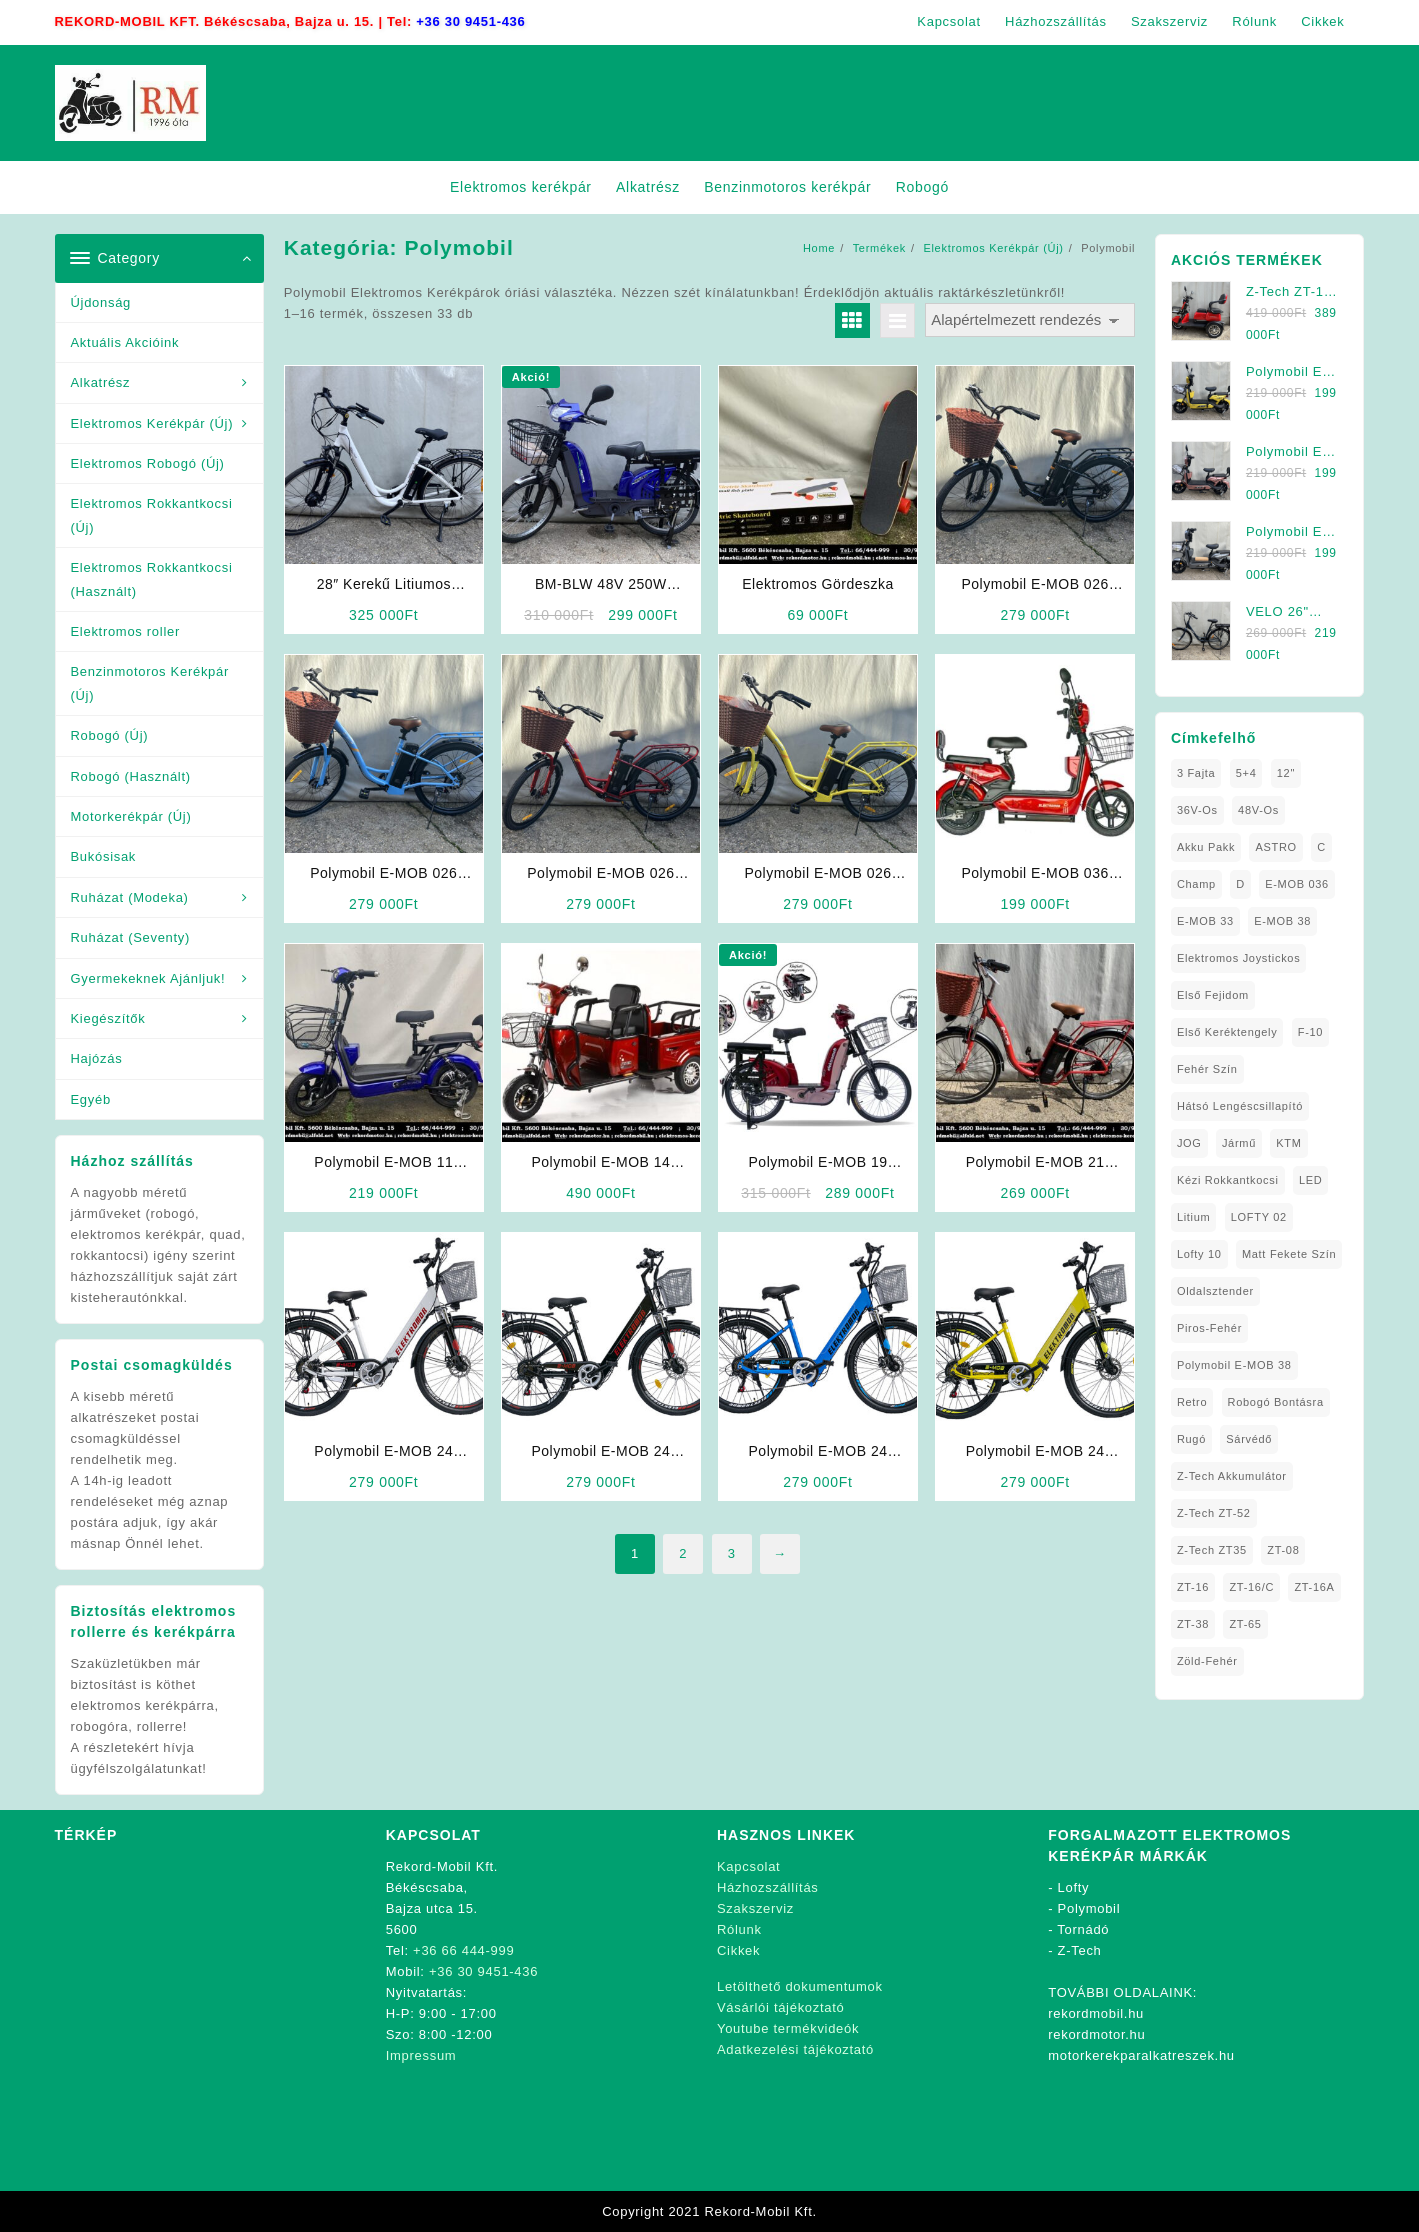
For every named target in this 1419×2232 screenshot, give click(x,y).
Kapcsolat (748, 1866)
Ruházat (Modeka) (130, 897)
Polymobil (1089, 1908)
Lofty (1074, 1887)
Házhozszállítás (768, 1887)
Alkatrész (101, 382)
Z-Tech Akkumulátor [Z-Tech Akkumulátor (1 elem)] (1232, 1476)
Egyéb (91, 1099)
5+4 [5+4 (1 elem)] (1246, 773)
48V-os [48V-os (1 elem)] (1258, 810)
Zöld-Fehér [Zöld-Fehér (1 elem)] (1207, 1661)
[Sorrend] (1030, 320)
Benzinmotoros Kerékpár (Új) (150, 683)
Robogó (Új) (110, 735)
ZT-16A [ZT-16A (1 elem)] (1314, 1587)
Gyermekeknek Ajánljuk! (148, 978)
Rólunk (739, 1929)
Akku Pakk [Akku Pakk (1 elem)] (1206, 847)
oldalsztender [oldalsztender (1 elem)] (1215, 1291)
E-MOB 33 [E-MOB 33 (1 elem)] (1205, 921)
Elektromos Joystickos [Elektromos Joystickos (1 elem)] (1239, 958)
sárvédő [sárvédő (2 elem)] (1249, 1439)
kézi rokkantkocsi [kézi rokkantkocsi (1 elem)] (1228, 1180)
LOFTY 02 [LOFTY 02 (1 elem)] (1259, 1217)
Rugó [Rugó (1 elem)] (1191, 1439)
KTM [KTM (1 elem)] (1288, 1143)
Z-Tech (1080, 1950)
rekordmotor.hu (1096, 2034)
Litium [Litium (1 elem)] (1194, 1217)
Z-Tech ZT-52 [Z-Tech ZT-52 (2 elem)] (1214, 1513)
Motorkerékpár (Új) (131, 816)
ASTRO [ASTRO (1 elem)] (1275, 847)
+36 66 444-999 (463, 1950)
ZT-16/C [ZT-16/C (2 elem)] (1251, 1587)
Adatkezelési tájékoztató (795, 2049)
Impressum (421, 2055)
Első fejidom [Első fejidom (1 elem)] (1213, 995)
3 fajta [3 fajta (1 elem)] (1196, 773)
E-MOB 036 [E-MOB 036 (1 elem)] (1297, 884)
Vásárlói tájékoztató (780, 2007)
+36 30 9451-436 (470, 21)
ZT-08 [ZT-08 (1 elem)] (1283, 1550)
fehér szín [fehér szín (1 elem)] (1207, 1069)
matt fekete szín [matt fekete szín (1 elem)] (1289, 1254)
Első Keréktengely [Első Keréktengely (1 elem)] (1227, 1032)
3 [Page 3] (732, 1553)
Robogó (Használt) (131, 776)
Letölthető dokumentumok (800, 1986)
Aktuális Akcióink (125, 342)
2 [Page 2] (683, 1553)
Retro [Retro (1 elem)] (1192, 1402)
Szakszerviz (755, 1908)
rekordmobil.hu (1096, 2013)
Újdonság (101, 302)
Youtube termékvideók (788, 2028)
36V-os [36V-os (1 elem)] (1197, 810)
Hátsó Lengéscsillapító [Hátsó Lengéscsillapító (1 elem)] (1240, 1106)
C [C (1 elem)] (1321, 847)
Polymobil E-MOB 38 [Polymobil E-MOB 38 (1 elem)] (1234, 1365)
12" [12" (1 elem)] (1286, 773)
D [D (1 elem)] (1240, 884)
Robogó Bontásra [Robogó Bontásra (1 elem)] (1276, 1402)
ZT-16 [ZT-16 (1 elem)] (1193, 1587)
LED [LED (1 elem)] (1311, 1180)
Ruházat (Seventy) (131, 937)
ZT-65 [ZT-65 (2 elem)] (1245, 1624)
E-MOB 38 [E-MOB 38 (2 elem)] (1282, 921)
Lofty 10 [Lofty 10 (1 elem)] (1199, 1254)
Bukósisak (104, 856)
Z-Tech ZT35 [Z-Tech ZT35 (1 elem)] (1212, 1550)
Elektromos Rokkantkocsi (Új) (152, 515)
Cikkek (738, 1950)
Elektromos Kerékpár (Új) (152, 423)
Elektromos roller (125, 631)
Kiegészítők (108, 1018)
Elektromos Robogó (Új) (148, 463)
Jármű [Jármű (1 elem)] (1239, 1143)
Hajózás (97, 1058)
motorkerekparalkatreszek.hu (1141, 2055)
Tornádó (1083, 1929)
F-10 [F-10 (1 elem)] (1310, 1032)
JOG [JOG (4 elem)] (1189, 1143)
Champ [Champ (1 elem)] (1196, 884)
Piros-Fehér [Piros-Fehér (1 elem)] (1209, 1328)
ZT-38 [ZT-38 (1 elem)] (1193, 1624)
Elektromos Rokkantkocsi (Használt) (152, 579)
